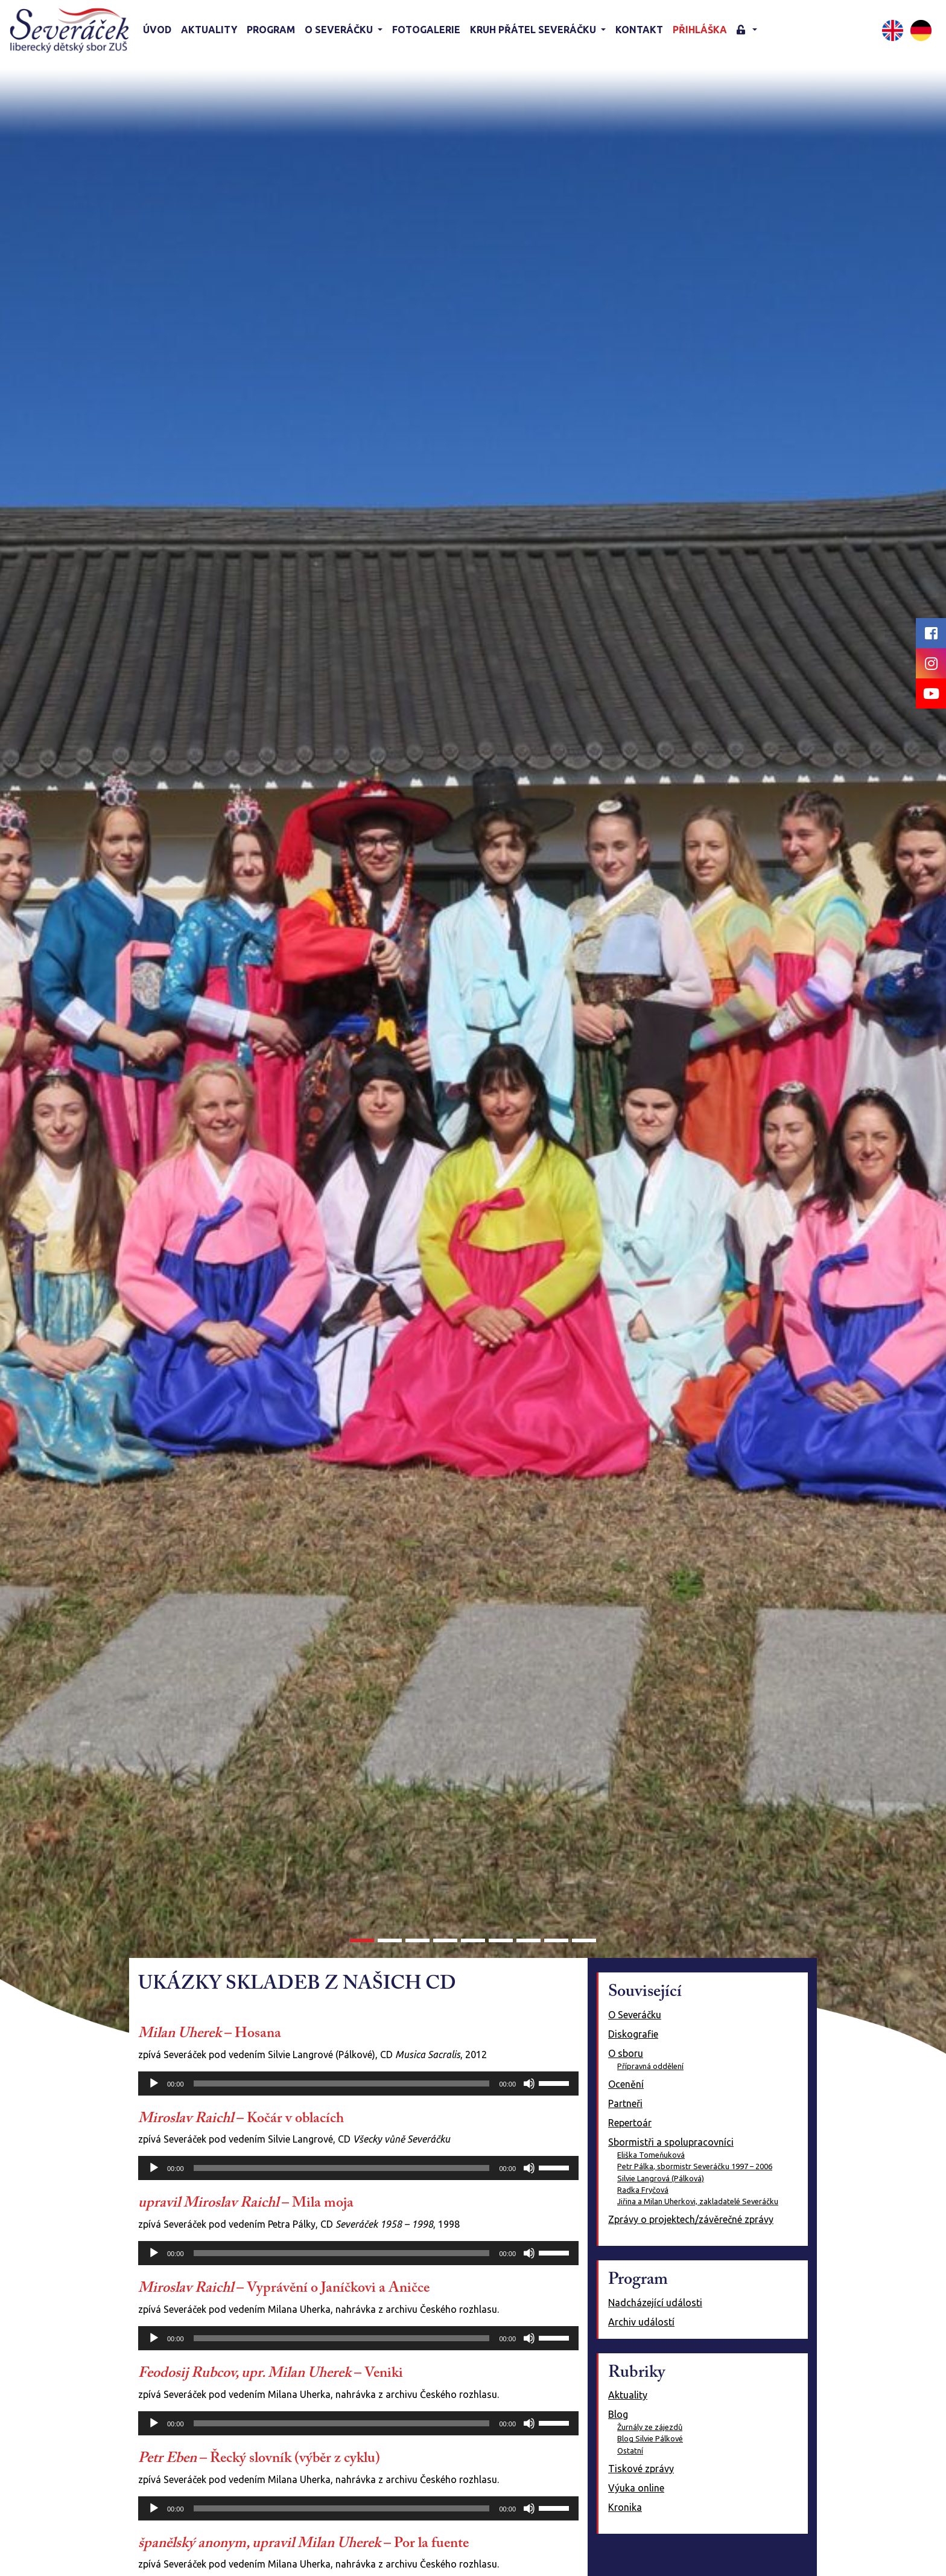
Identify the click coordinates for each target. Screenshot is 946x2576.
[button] (747, 30)
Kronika (625, 2507)
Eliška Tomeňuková (651, 2154)
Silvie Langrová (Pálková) (660, 2178)
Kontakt (639, 29)
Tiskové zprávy (641, 2468)
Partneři (625, 2103)
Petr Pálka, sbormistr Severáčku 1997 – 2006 (694, 2166)
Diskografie (633, 2034)
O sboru (625, 2053)
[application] (358, 2083)
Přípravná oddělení (650, 2066)
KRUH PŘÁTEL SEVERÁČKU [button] (534, 29)
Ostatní (630, 2450)
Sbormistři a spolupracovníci (671, 2142)
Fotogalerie (426, 29)
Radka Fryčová (642, 2189)
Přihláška (700, 29)
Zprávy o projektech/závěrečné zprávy (690, 2219)
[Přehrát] (154, 2083)
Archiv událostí (641, 2321)
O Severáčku (634, 2014)
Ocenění (626, 2084)
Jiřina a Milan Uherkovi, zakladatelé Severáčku (697, 2201)
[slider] (342, 2083)
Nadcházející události (655, 2302)
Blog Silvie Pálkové (650, 2438)
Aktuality (209, 29)
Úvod (157, 29)
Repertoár (630, 2122)
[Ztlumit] (529, 2083)
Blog (618, 2414)
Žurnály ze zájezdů (649, 2427)
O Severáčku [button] (340, 29)
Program (271, 29)
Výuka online (636, 2487)
